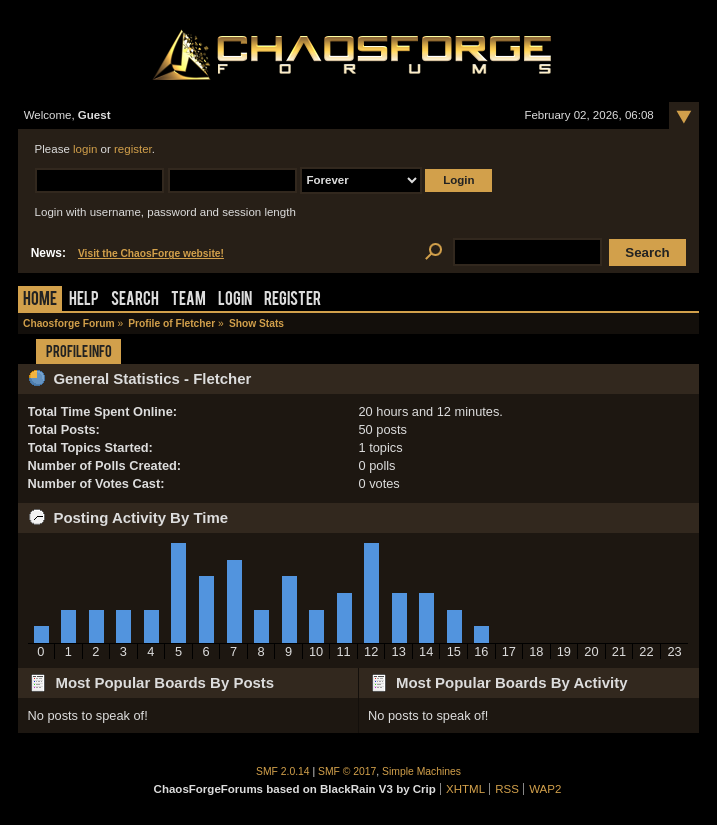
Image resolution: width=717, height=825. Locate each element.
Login (235, 300)
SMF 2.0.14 (283, 771)
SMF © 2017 (347, 771)
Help (84, 300)
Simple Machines (421, 771)
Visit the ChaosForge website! (151, 253)
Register (292, 300)
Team (188, 300)
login (85, 149)
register (133, 149)
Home (40, 300)
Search (135, 300)
